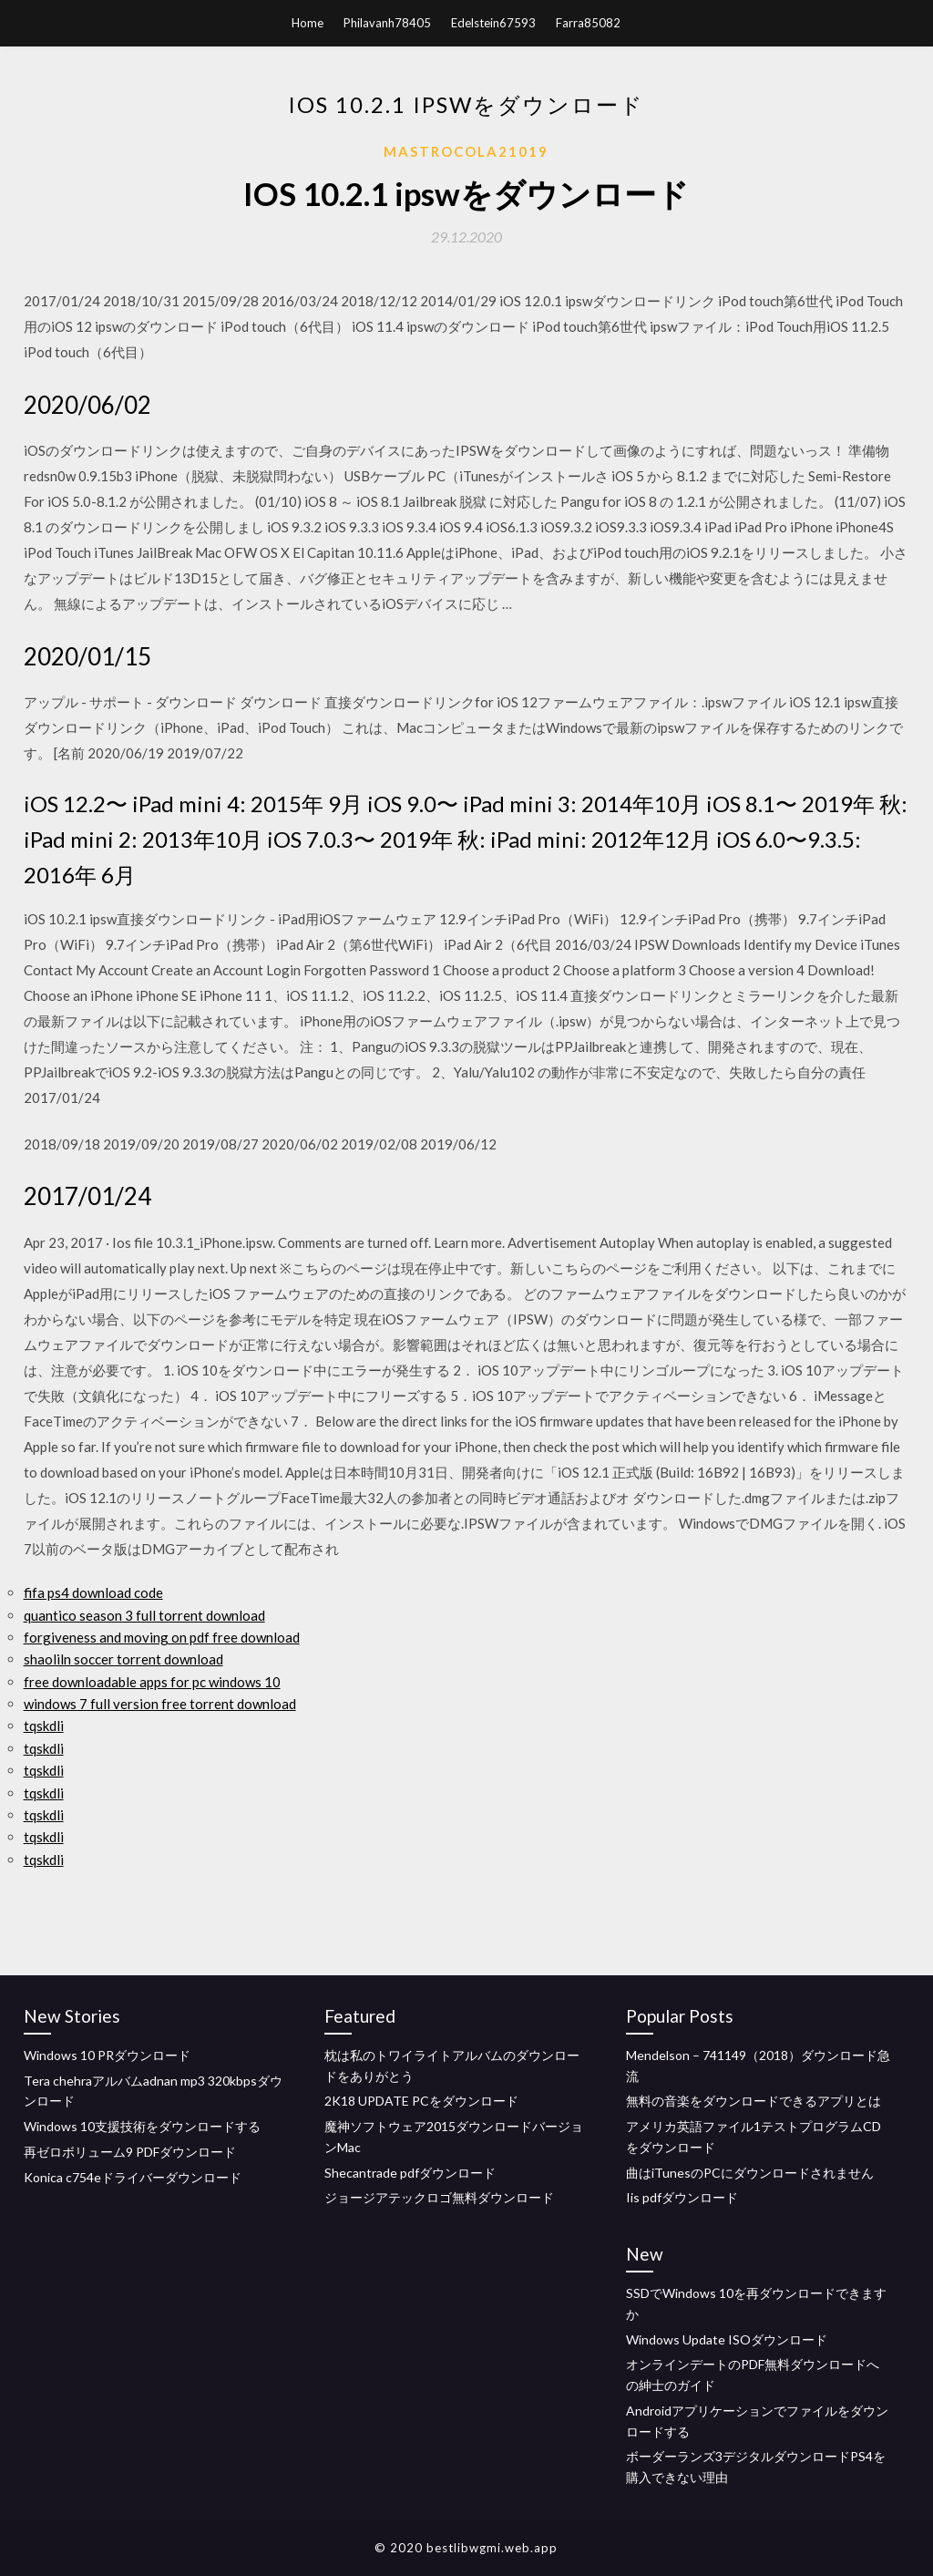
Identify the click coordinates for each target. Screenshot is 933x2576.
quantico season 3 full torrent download (144, 1615)
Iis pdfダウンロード (682, 2197)
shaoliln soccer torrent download (123, 1659)
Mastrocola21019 (466, 151)
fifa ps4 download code (93, 1592)
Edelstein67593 (493, 22)
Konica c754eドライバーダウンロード (132, 2177)
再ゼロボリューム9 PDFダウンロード (130, 2151)
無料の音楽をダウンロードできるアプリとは (753, 2100)
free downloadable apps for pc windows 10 (152, 1682)
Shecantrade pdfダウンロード (410, 2172)
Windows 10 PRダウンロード (107, 2055)
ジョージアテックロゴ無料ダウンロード (439, 2197)
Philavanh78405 (387, 22)
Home (307, 22)
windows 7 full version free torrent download (160, 1703)
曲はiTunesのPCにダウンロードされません (750, 2172)
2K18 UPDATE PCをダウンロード (421, 2100)
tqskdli (44, 1725)
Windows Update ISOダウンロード (726, 2339)
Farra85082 (588, 22)
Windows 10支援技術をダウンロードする (142, 2126)
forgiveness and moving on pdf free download (162, 1637)
